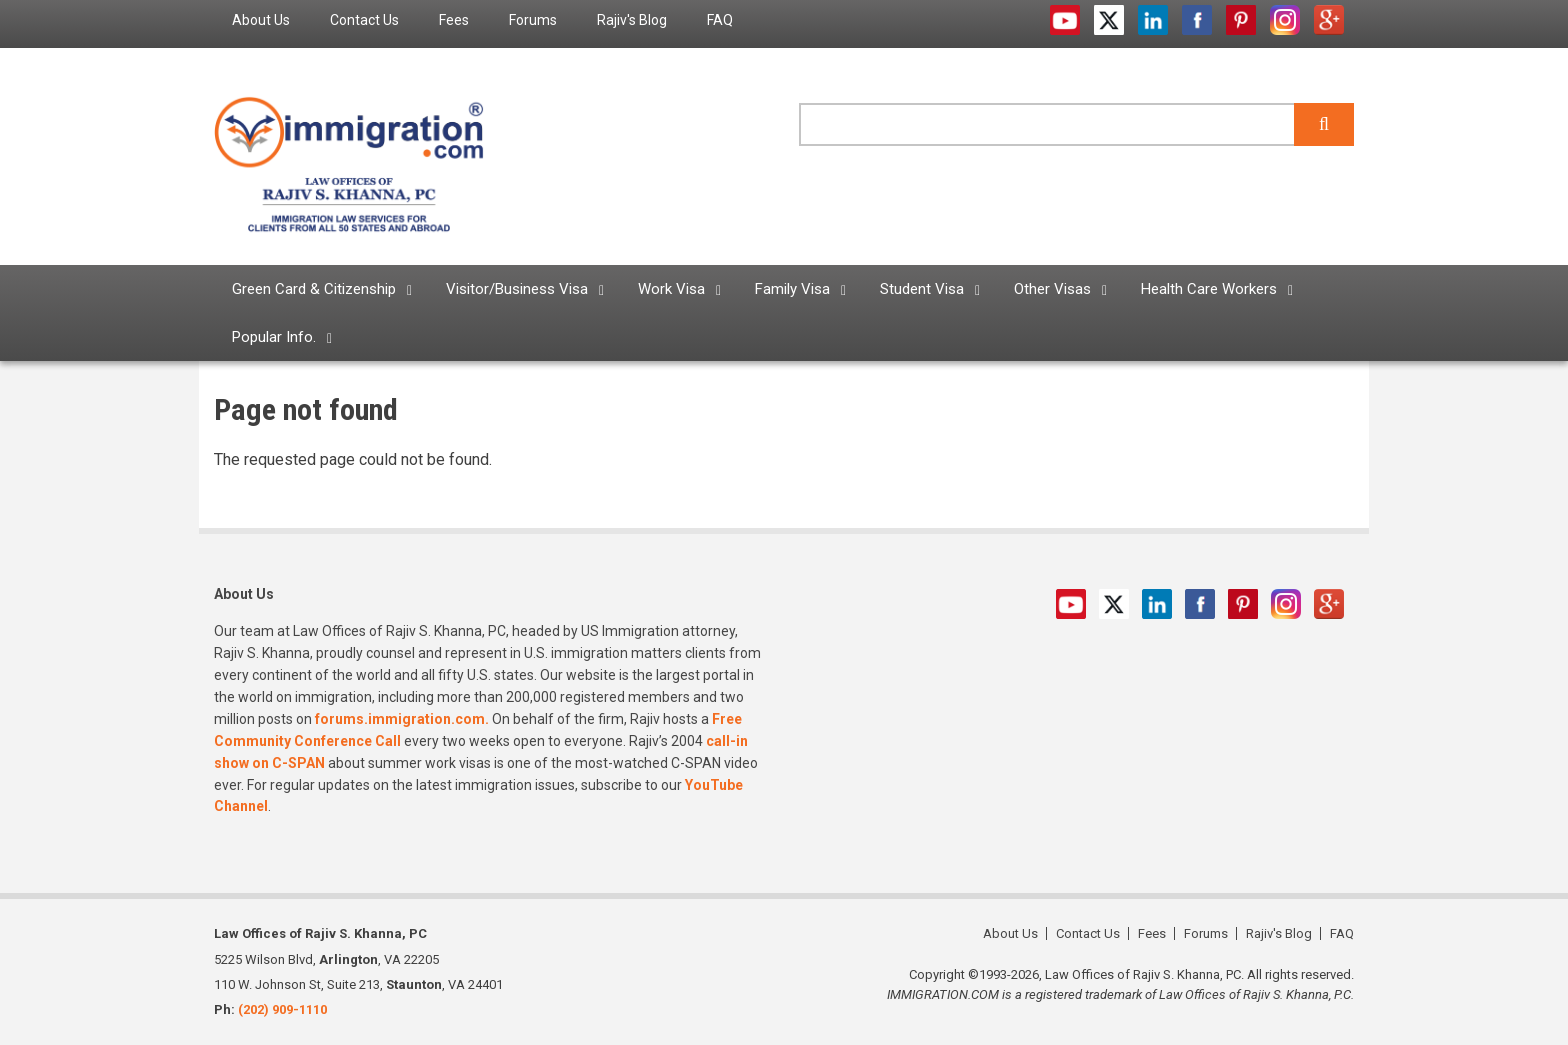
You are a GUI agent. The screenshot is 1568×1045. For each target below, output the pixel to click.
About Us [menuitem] (261, 20)
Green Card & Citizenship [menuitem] (314, 289)
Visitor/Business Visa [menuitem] (517, 289)
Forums (1206, 933)
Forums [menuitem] (533, 20)
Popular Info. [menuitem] (274, 337)
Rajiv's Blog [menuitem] (632, 20)
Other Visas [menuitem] (1052, 289)
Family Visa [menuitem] (792, 289)
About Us (1010, 933)
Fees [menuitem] (454, 20)
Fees (1152, 933)
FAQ (1342, 933)
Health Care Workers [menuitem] (1209, 289)
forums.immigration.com (400, 719)
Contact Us (1088, 933)
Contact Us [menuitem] (364, 20)
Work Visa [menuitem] (671, 289)
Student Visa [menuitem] (922, 289)
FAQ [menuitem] (720, 20)
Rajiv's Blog (1279, 933)
